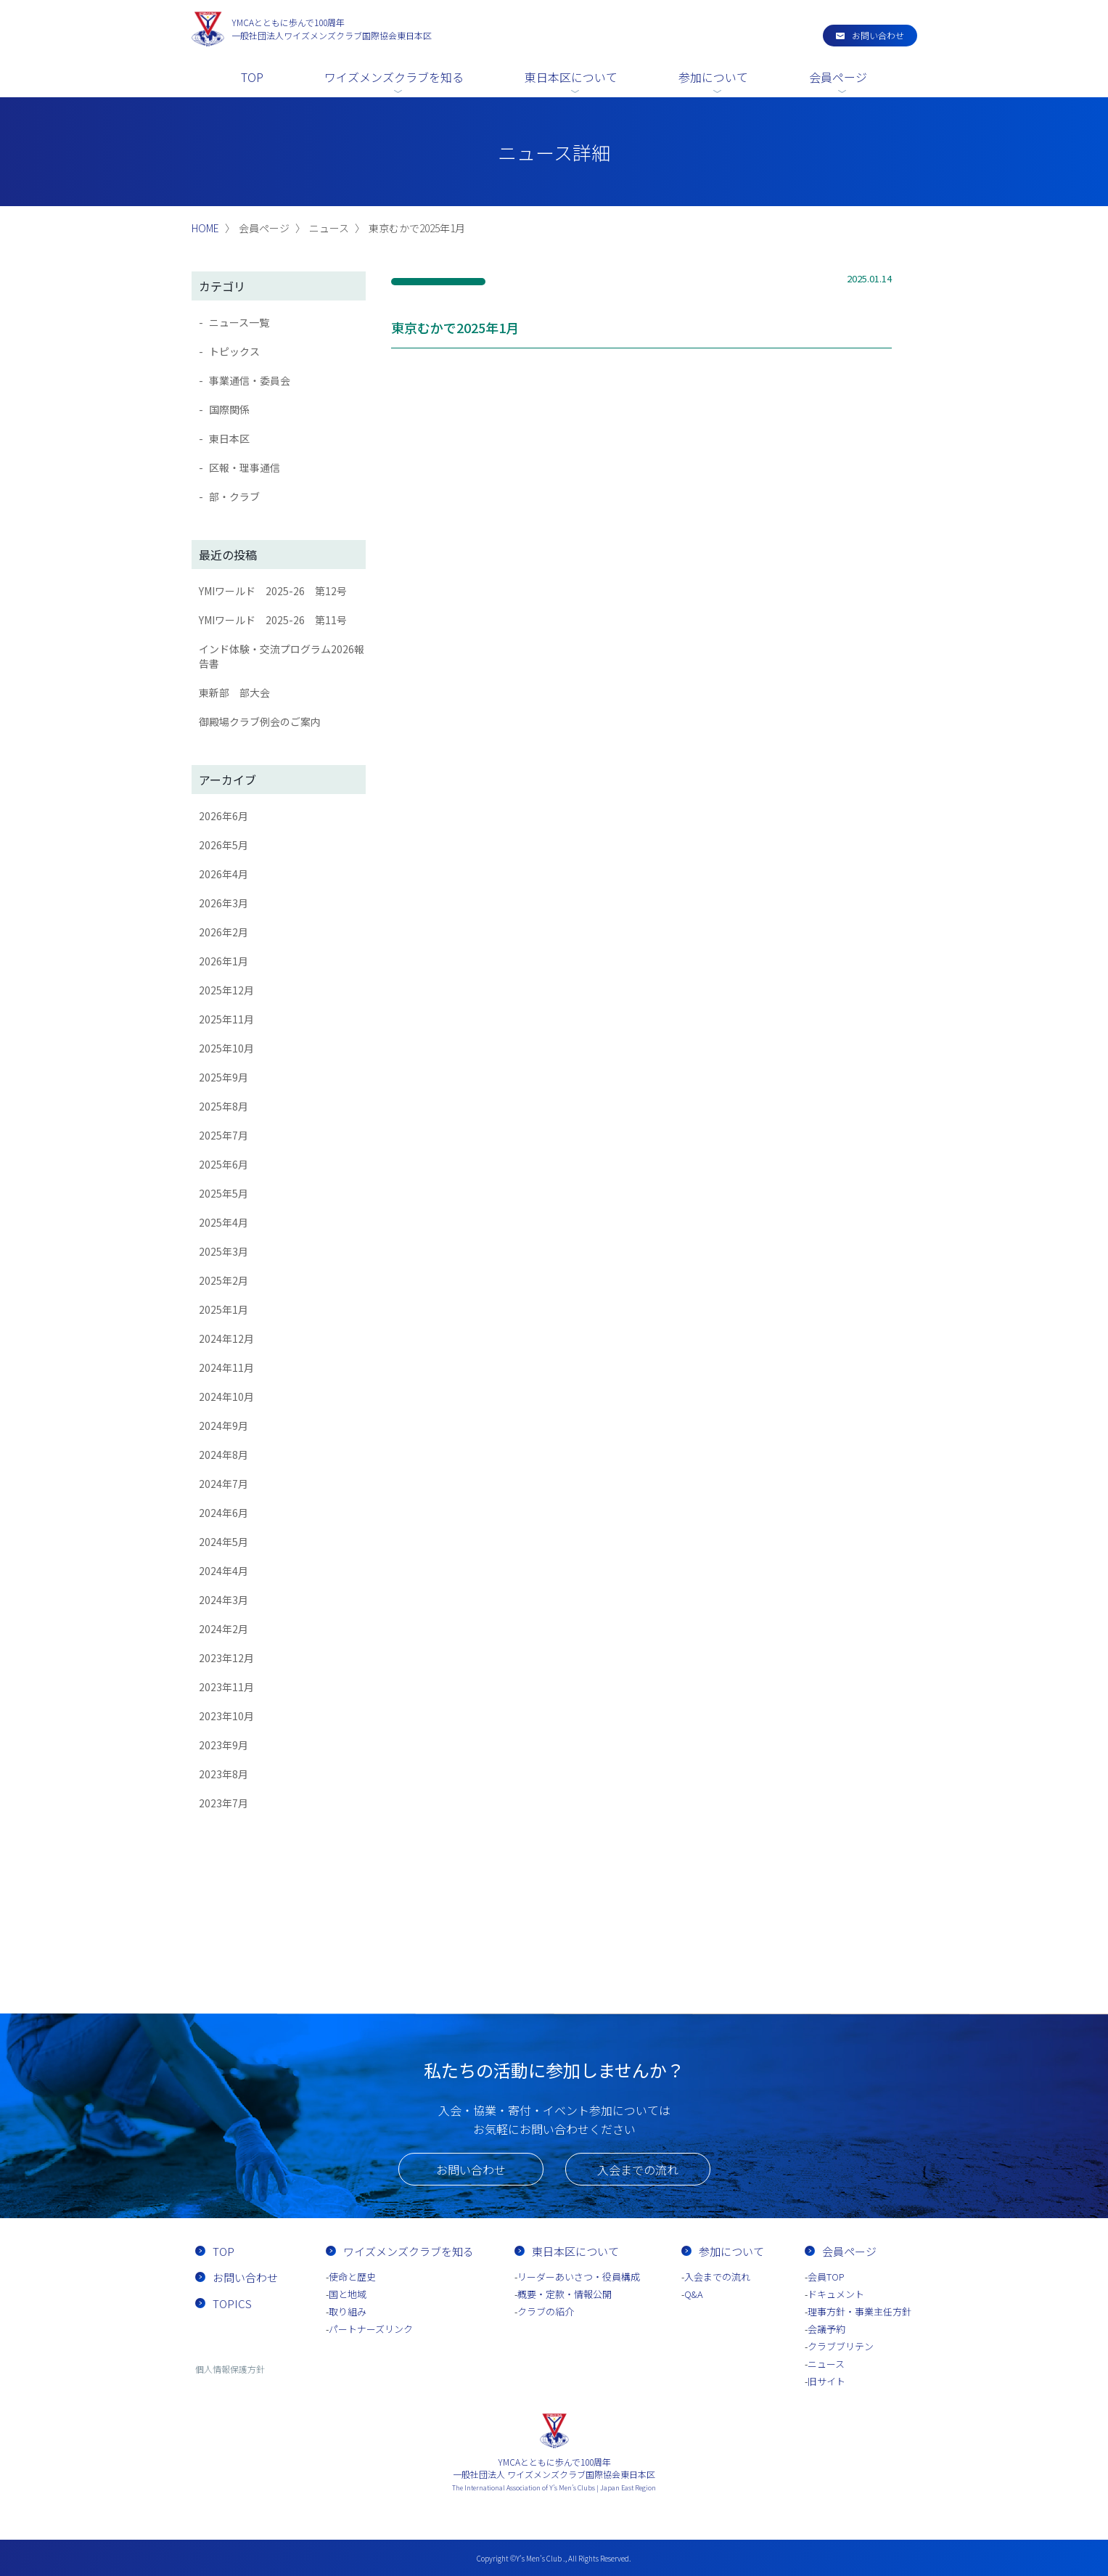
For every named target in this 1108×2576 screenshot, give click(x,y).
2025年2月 (223, 1280)
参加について (713, 77)
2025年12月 (226, 990)
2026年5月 (223, 845)
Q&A (693, 2294)
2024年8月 (223, 1454)
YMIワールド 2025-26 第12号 (273, 591)
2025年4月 (223, 1222)
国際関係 (229, 409)
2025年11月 (226, 1019)
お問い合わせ (878, 35)
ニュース (826, 2364)
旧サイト (826, 2381)
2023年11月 (226, 1687)
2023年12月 (226, 1658)
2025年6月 (223, 1164)
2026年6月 (223, 816)
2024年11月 (226, 1367)
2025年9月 (223, 1077)
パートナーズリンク (371, 2329)
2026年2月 (223, 932)
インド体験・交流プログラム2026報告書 (281, 656)
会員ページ (838, 77)
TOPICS (232, 2303)
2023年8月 (223, 1774)
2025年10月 (226, 1048)
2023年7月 (223, 1803)
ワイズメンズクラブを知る (394, 77)
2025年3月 (223, 1251)
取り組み (347, 2311)
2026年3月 (223, 903)
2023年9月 (223, 1745)
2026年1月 (223, 961)
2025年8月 (223, 1106)
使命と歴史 (352, 2276)
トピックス (234, 351)
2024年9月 (223, 1425)
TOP (252, 77)
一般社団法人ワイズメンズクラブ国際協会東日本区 (331, 28)
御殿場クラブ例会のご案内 (260, 721)
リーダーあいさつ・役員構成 (578, 2276)
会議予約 (826, 2329)
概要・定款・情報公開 (564, 2294)
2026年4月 (223, 874)
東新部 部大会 (234, 692)
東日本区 (229, 438)
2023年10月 (226, 1716)
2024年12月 (226, 1338)
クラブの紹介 (545, 2311)
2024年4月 (223, 1570)
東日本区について (571, 77)
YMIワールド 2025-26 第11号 (273, 620)
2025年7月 (223, 1135)
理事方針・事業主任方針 (859, 2311)
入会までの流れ (637, 2169)
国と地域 (347, 2294)
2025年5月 (223, 1193)
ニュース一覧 (239, 322)
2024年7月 (223, 1483)
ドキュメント (836, 2294)
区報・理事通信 (244, 467)
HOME (205, 228)
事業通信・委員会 (249, 380)
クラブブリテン (841, 2346)
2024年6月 (223, 1512)
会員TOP (826, 2276)
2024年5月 (223, 1541)
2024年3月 (223, 1599)
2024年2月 (223, 1629)
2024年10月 (226, 1396)
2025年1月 (223, 1309)
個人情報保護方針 (230, 2369)
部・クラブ (234, 496)
